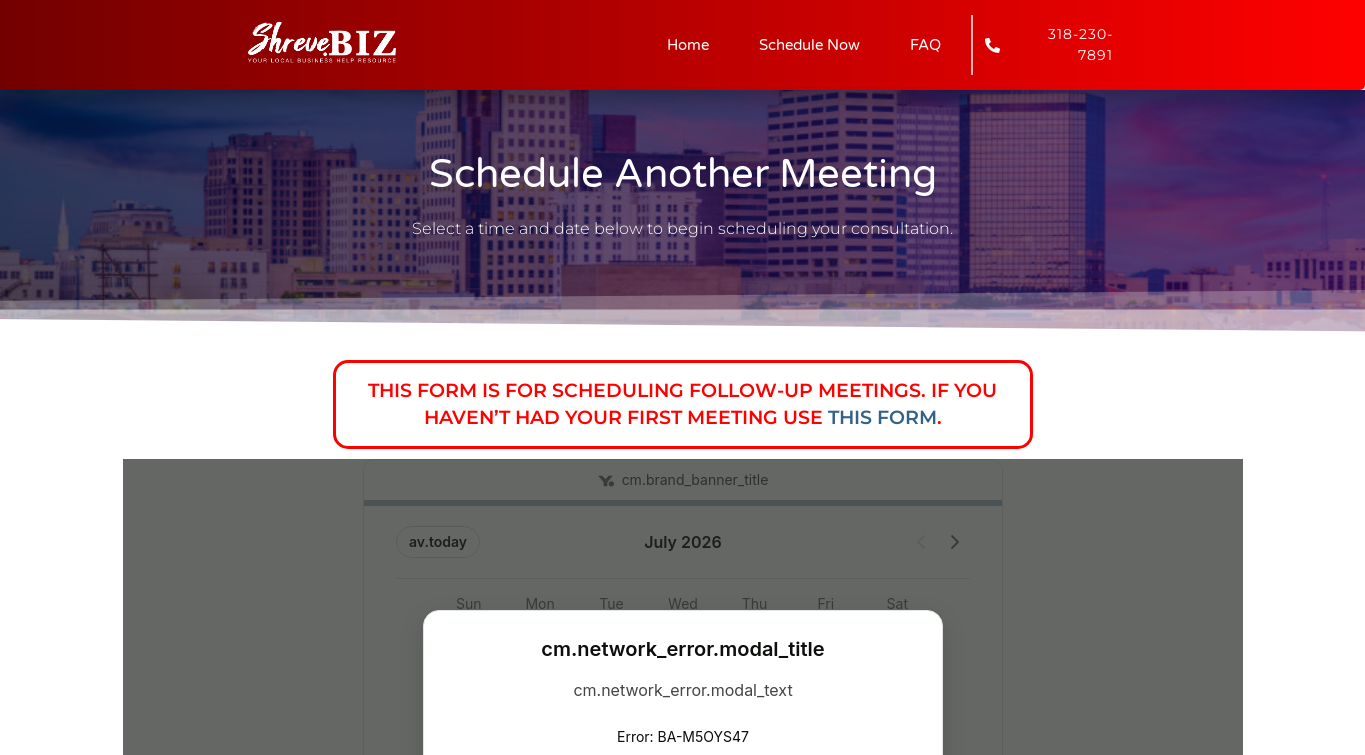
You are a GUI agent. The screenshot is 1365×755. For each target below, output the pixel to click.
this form (882, 417)
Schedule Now (809, 45)
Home (688, 45)
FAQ (925, 45)
